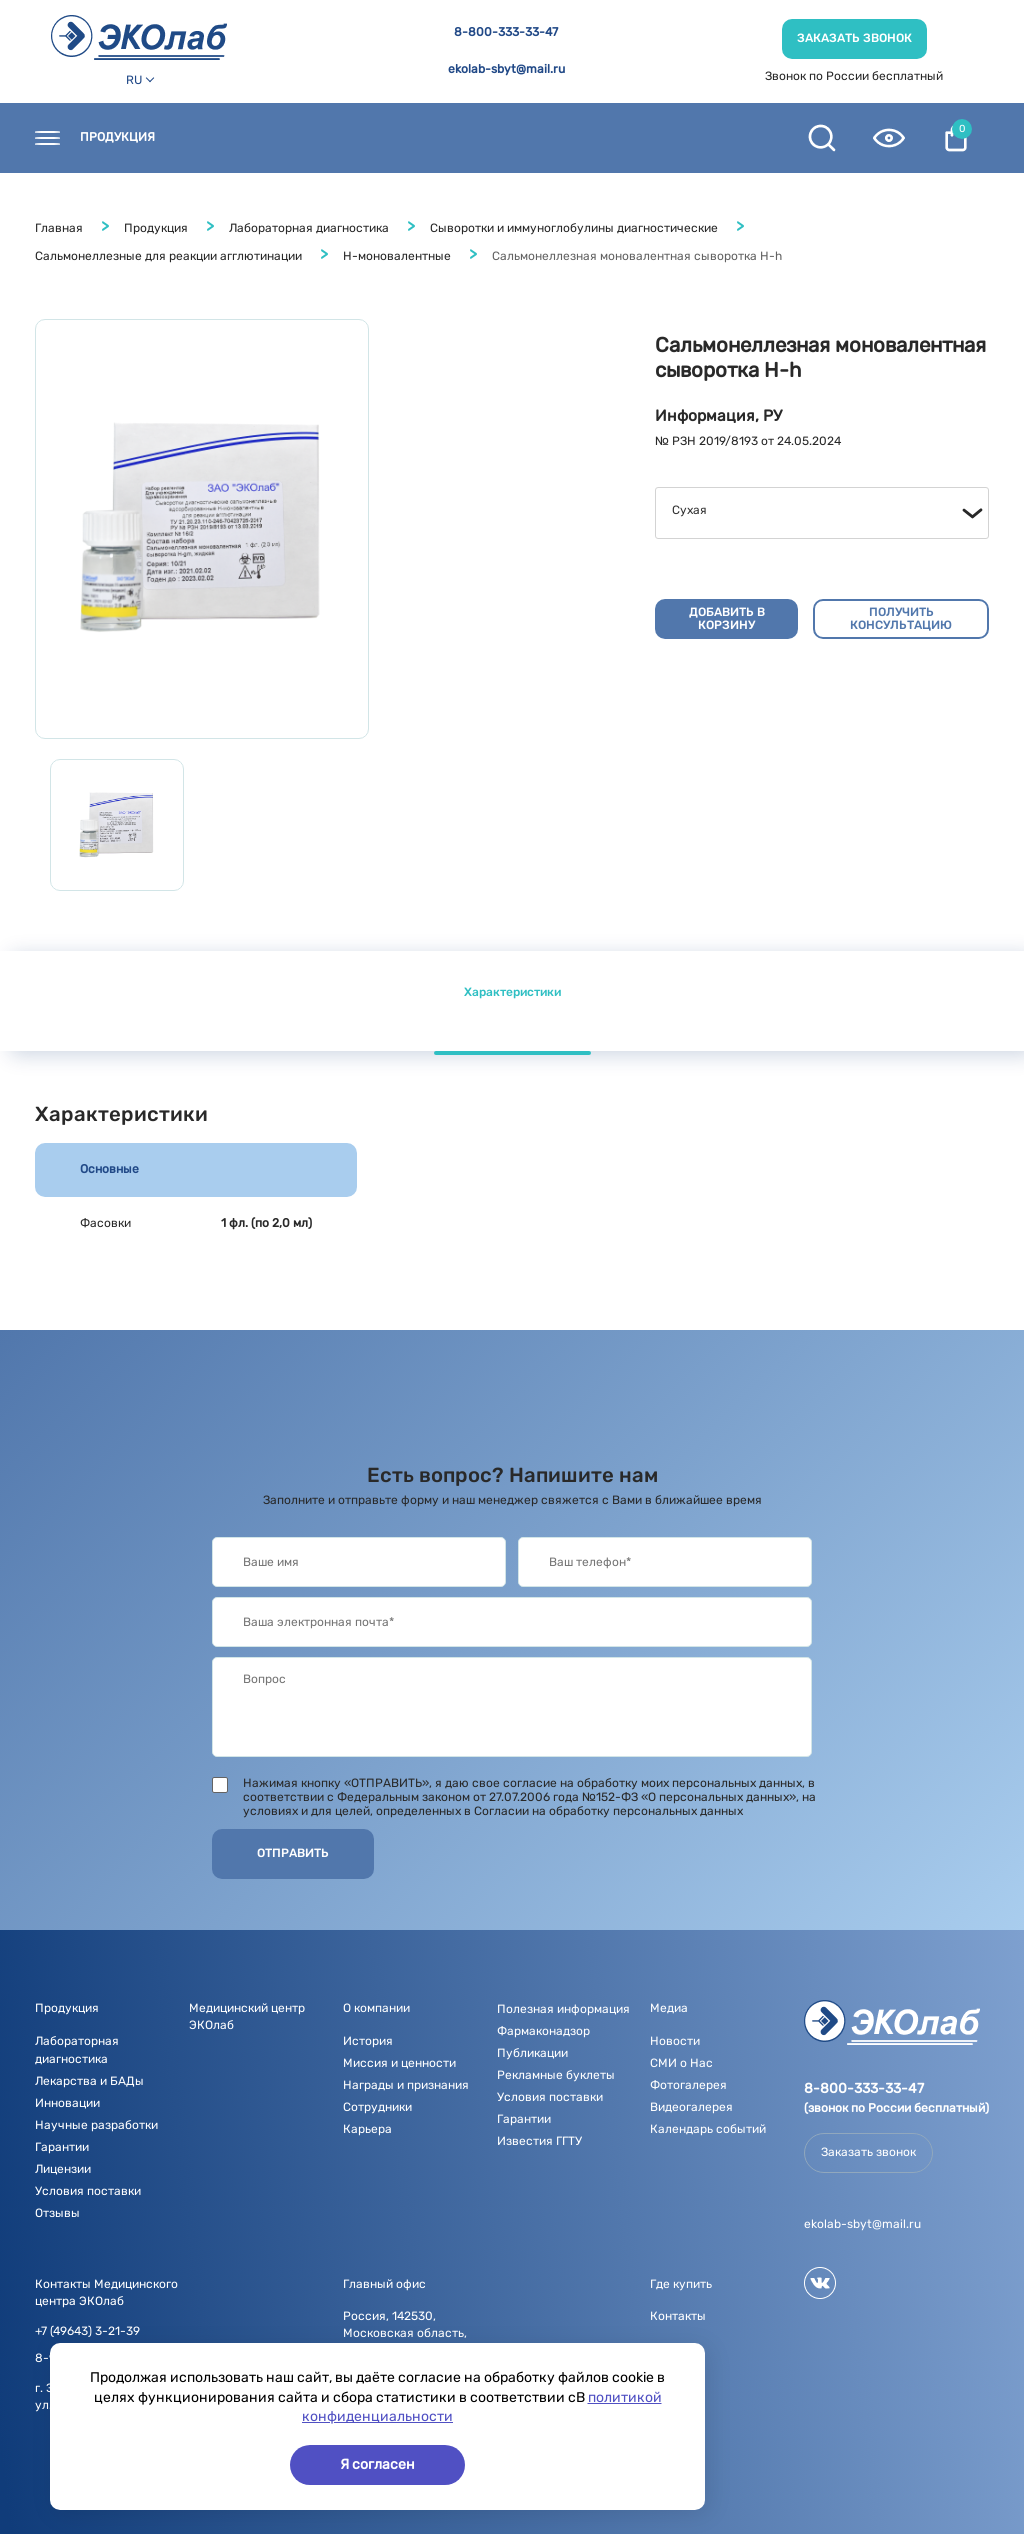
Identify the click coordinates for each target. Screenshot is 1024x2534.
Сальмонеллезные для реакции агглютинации (168, 256)
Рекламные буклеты (556, 2075)
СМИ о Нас (681, 2063)
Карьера (367, 2129)
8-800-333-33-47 (506, 32)
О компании (549, 137)
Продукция (117, 137)
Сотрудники (377, 2107)
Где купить (336, 137)
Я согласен (377, 2464)
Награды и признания (406, 2085)
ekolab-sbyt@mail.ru (506, 69)
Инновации (67, 2103)
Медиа (669, 2008)
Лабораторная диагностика (309, 228)
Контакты (227, 137)
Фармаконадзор (543, 2031)
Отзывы (57, 2213)
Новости (440, 137)
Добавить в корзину (727, 619)
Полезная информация (563, 2009)
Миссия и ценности (399, 2063)
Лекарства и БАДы (89, 2081)
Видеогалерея (691, 2107)
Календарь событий (708, 2129)
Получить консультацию (901, 619)
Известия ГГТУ (539, 2141)
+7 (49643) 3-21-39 (87, 2331)
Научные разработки (96, 2125)
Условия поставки (88, 2191)
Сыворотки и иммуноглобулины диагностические (574, 228)
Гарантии (62, 2147)
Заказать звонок (854, 38)
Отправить (293, 1853)
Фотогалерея (688, 2085)
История (368, 2041)
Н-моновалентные (397, 256)
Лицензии (63, 2169)
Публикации (532, 2053)
